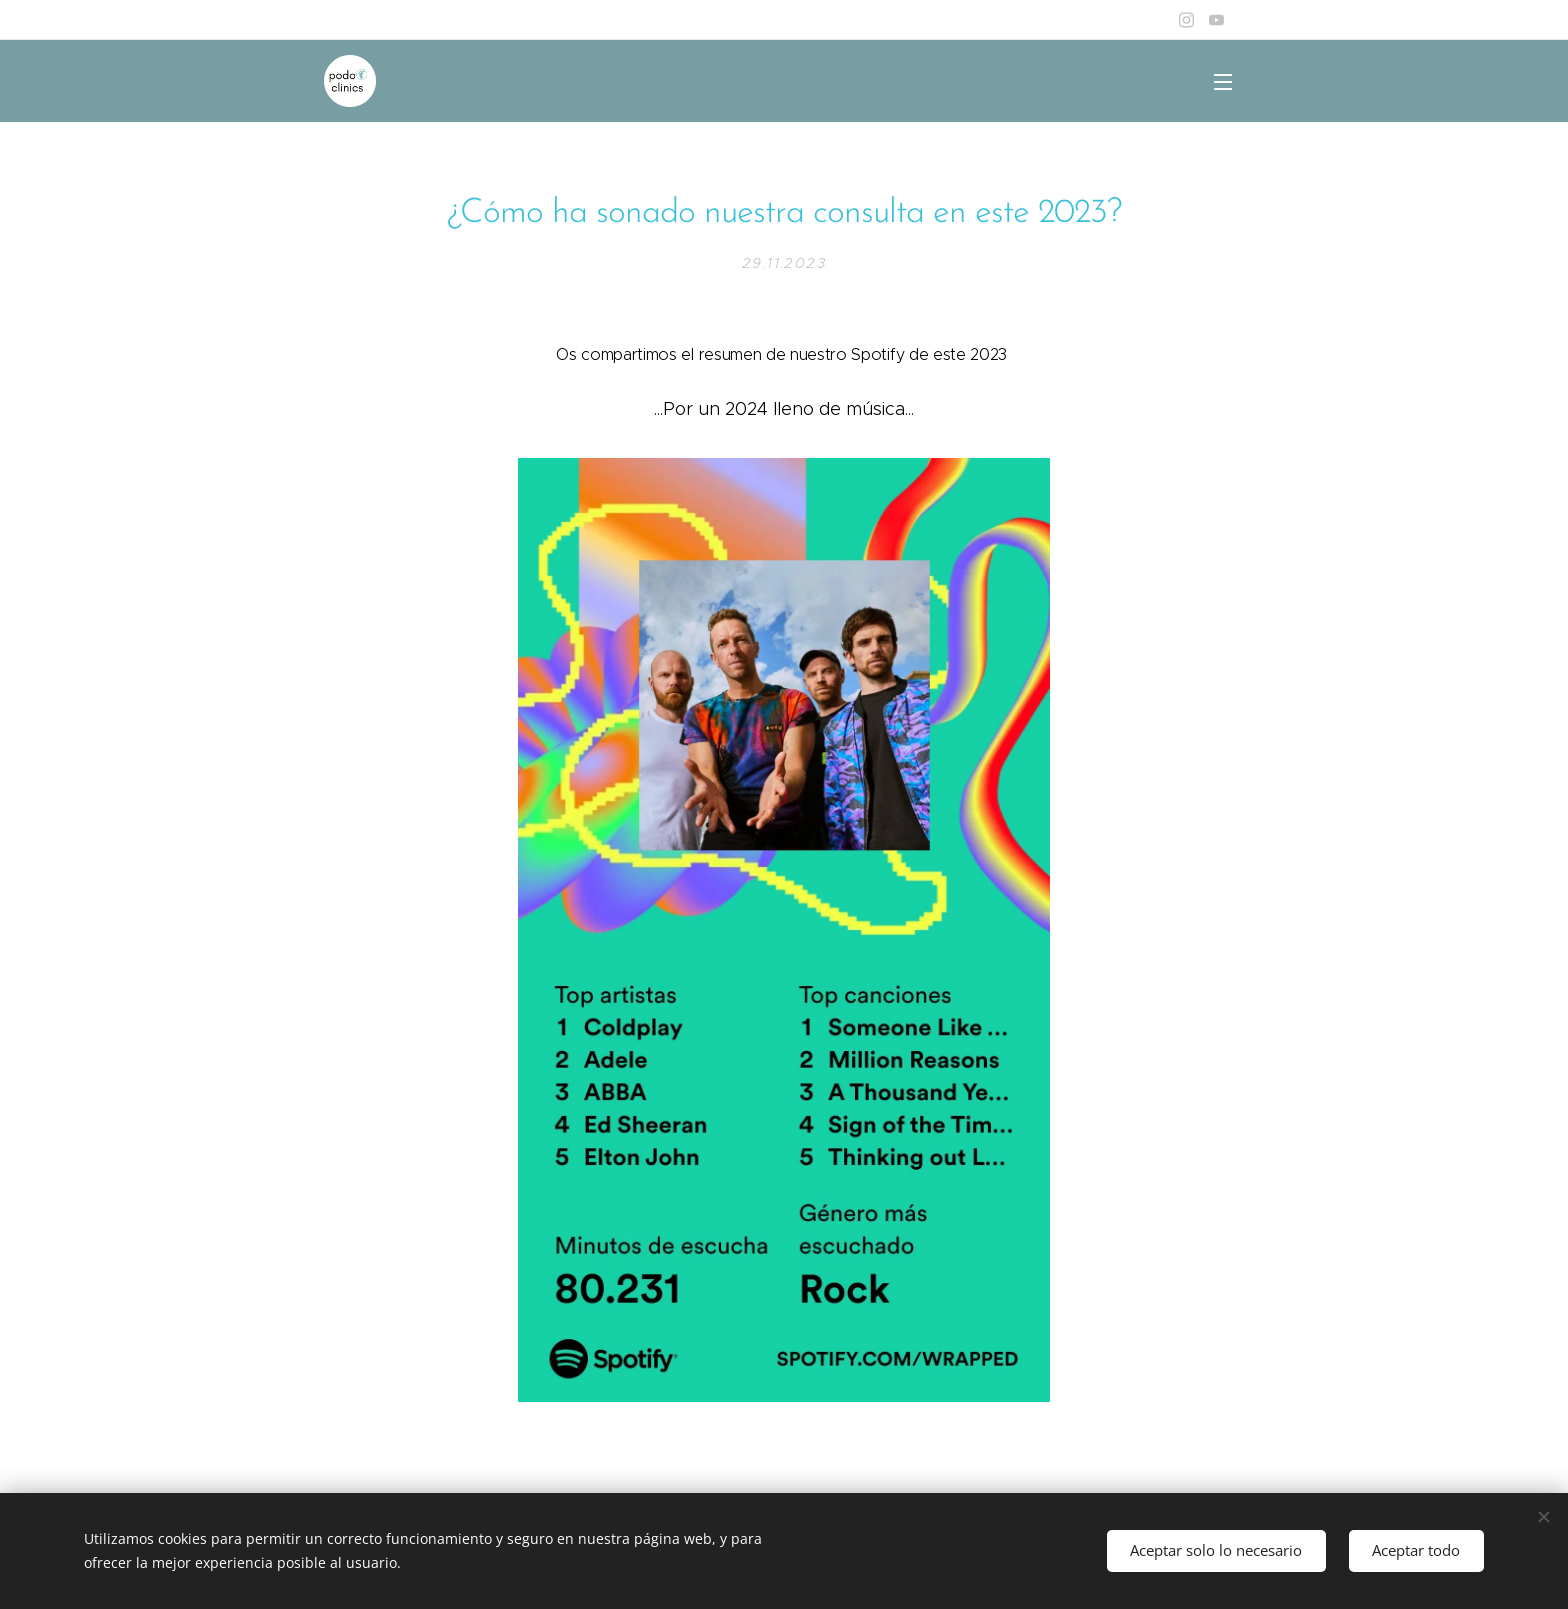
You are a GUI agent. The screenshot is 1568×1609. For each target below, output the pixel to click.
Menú (1223, 82)
